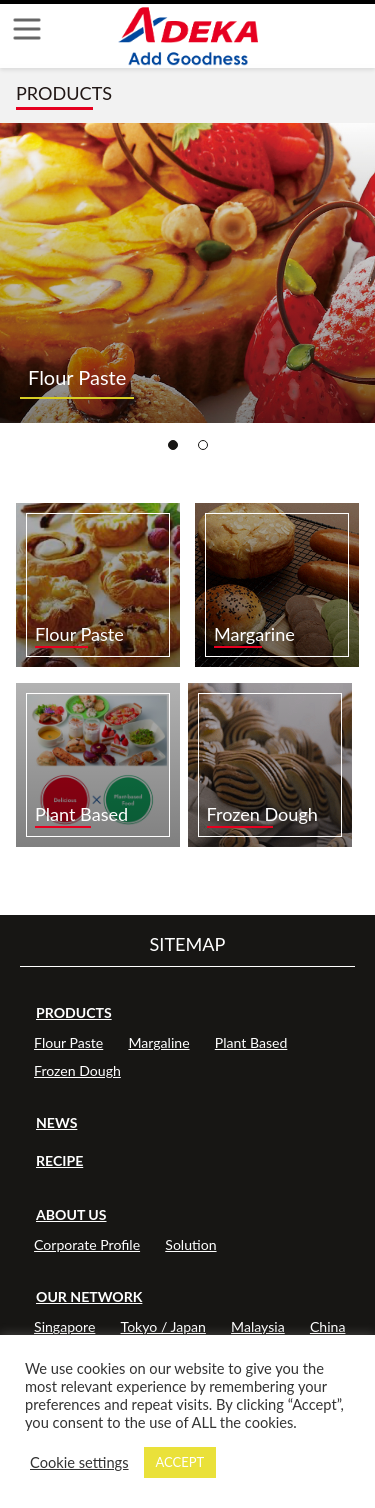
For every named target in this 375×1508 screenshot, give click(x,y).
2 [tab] (203, 445)
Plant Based (251, 1042)
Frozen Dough (77, 1070)
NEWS (56, 1122)
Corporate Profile (87, 1244)
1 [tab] (173, 445)
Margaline (158, 1042)
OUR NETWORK (89, 1296)
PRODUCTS (74, 1012)
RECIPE (59, 1160)
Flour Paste (68, 1042)
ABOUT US (71, 1214)
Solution (190, 1244)
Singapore (64, 1326)
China (328, 1326)
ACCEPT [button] (180, 1462)
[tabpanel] (187, 273)
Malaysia (258, 1326)
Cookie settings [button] (79, 1462)
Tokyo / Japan (163, 1326)
